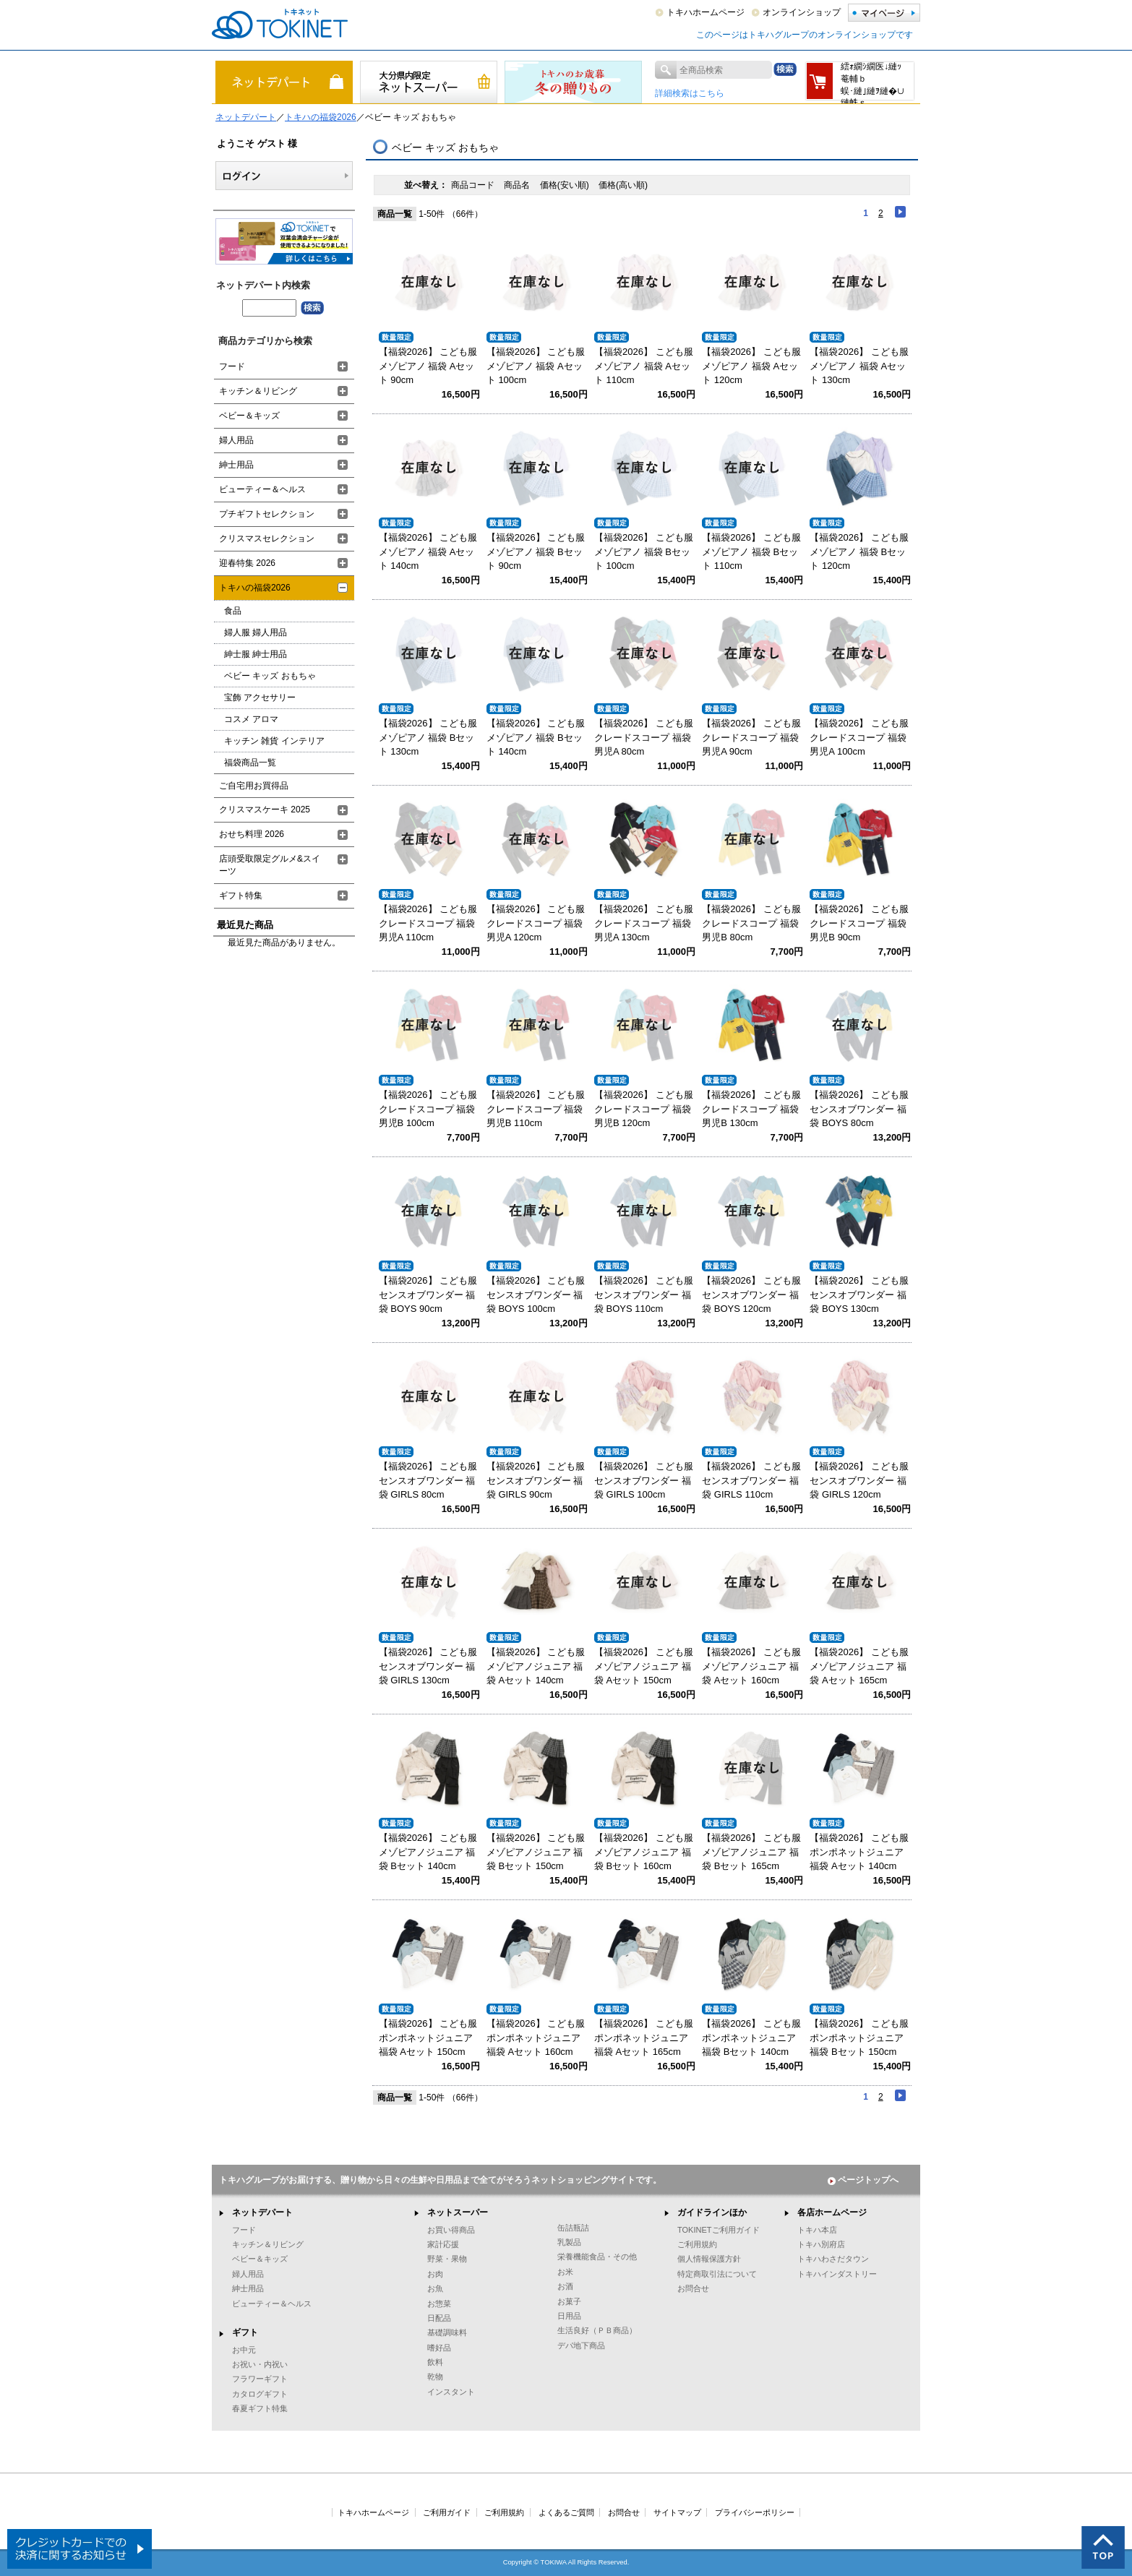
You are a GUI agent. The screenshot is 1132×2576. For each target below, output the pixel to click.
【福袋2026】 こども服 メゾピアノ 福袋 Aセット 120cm (751, 365)
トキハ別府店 (821, 2244)
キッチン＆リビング (258, 391)
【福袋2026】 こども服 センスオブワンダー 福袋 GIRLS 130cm (428, 1666)
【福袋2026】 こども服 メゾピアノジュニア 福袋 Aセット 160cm (751, 1666)
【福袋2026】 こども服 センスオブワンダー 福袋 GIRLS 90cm (536, 1480)
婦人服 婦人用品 (255, 632)
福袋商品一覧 (250, 762)
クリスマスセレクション (266, 538)
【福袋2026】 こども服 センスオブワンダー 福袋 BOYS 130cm (859, 1294)
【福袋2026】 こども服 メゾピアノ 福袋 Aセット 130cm (859, 365)
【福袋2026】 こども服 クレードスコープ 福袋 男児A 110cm (428, 923)
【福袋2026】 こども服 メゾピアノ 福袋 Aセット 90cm (428, 365)
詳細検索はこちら (689, 93)
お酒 (565, 2286)
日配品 (439, 2318)
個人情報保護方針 (709, 2258)
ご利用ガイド (447, 2512)
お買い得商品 (451, 2229)
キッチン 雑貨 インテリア (274, 741)
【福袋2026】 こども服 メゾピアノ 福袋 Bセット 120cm (859, 551)
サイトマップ (677, 2512)
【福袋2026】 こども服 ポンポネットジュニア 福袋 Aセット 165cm (643, 2037)
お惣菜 (439, 2303)
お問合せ (693, 2288)
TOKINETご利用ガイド (718, 2229)
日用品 (569, 2315)
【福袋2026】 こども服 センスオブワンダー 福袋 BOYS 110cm (643, 1294)
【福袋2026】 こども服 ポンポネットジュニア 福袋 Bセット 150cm (859, 2037)
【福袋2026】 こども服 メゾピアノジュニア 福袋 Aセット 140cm (536, 1666)
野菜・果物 (447, 2258)
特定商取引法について (717, 2274)
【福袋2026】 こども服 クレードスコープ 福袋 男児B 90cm (859, 923)
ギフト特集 (240, 895)
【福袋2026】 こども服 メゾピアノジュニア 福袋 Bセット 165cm (751, 1851)
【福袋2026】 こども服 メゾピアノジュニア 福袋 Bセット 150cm (536, 1851)
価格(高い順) (623, 185)
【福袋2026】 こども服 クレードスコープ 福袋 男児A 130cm (643, 923)
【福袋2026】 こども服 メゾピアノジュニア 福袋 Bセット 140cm (428, 1851)
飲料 (435, 2362)
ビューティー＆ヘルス (262, 489)
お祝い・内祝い (260, 2364)
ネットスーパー (457, 2212)
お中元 (244, 2349)
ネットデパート (245, 117)
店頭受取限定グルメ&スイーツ (269, 865)
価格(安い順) (565, 185)
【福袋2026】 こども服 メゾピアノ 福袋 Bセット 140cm (536, 737)
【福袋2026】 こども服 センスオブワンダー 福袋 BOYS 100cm (536, 1294)
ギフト (245, 2332)
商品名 (518, 185)
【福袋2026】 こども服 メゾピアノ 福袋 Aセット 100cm (536, 365)
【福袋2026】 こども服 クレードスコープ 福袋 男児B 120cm (643, 1108)
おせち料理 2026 (251, 834)
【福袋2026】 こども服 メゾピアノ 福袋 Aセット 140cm (428, 551)
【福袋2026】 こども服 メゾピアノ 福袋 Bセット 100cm (643, 551)
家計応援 (443, 2244)
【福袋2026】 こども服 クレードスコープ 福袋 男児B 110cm (536, 1108)
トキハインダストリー (837, 2274)
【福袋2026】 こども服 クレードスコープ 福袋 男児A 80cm (643, 737)
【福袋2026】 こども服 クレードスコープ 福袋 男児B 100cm (428, 1108)
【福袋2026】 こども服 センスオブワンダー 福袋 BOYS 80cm (859, 1108)
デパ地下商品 (581, 2345)
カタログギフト (260, 2394)
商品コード (474, 185)
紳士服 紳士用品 (255, 654)
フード (232, 366)
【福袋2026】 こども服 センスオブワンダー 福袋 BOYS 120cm (751, 1294)
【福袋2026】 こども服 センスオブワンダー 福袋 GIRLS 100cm (643, 1480)
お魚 (435, 2288)
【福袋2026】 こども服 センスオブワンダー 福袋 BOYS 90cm (428, 1294)
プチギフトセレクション (266, 514)
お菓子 (569, 2301)
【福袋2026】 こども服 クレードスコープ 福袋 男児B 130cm (751, 1108)
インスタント (451, 2391)
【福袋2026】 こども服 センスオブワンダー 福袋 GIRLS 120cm (859, 1480)
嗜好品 (439, 2347)
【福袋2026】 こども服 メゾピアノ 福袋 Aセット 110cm (643, 365)
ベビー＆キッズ (249, 416)
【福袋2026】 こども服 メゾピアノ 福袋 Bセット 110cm (751, 551)
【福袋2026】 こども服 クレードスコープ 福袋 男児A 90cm (751, 737)
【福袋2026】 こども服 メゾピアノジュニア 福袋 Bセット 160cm (643, 1851)
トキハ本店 (817, 2229)
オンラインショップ (802, 12)
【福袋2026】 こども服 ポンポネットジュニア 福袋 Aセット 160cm (536, 2037)
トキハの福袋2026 (320, 117)
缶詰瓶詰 (573, 2227)
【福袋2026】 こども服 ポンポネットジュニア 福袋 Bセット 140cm (751, 2037)
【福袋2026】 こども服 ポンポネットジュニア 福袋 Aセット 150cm (428, 2037)
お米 (565, 2271)
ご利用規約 (697, 2244)
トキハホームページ (705, 12)
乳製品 (569, 2242)
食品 (232, 611)
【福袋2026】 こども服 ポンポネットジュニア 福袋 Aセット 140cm (859, 1851)
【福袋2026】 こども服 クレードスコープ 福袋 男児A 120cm (536, 923)
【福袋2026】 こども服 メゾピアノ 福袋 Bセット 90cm (536, 551)
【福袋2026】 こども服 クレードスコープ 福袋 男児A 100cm (859, 737)
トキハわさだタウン (833, 2258)
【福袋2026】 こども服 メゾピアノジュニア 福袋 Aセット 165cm (859, 1666)
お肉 (435, 2274)
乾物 (435, 2376)
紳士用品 (236, 465)
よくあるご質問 (566, 2512)
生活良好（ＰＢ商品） (597, 2330)
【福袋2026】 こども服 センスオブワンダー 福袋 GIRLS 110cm (751, 1480)
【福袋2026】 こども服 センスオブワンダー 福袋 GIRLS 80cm (428, 1480)
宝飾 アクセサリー (260, 697)
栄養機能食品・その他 (597, 2256)
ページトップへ (863, 2180)
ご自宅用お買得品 (253, 786)
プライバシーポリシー (754, 2512)
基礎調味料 (447, 2332)
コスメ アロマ (251, 719)
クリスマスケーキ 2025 (264, 809)
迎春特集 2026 (247, 563)
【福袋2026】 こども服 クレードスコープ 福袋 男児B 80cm (751, 923)
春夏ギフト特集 (260, 2408)
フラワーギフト (260, 2378)
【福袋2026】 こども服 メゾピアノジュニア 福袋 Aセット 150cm (643, 1666)
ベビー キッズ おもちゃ (270, 676)
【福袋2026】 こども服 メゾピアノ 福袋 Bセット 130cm (428, 737)
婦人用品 (236, 440)
